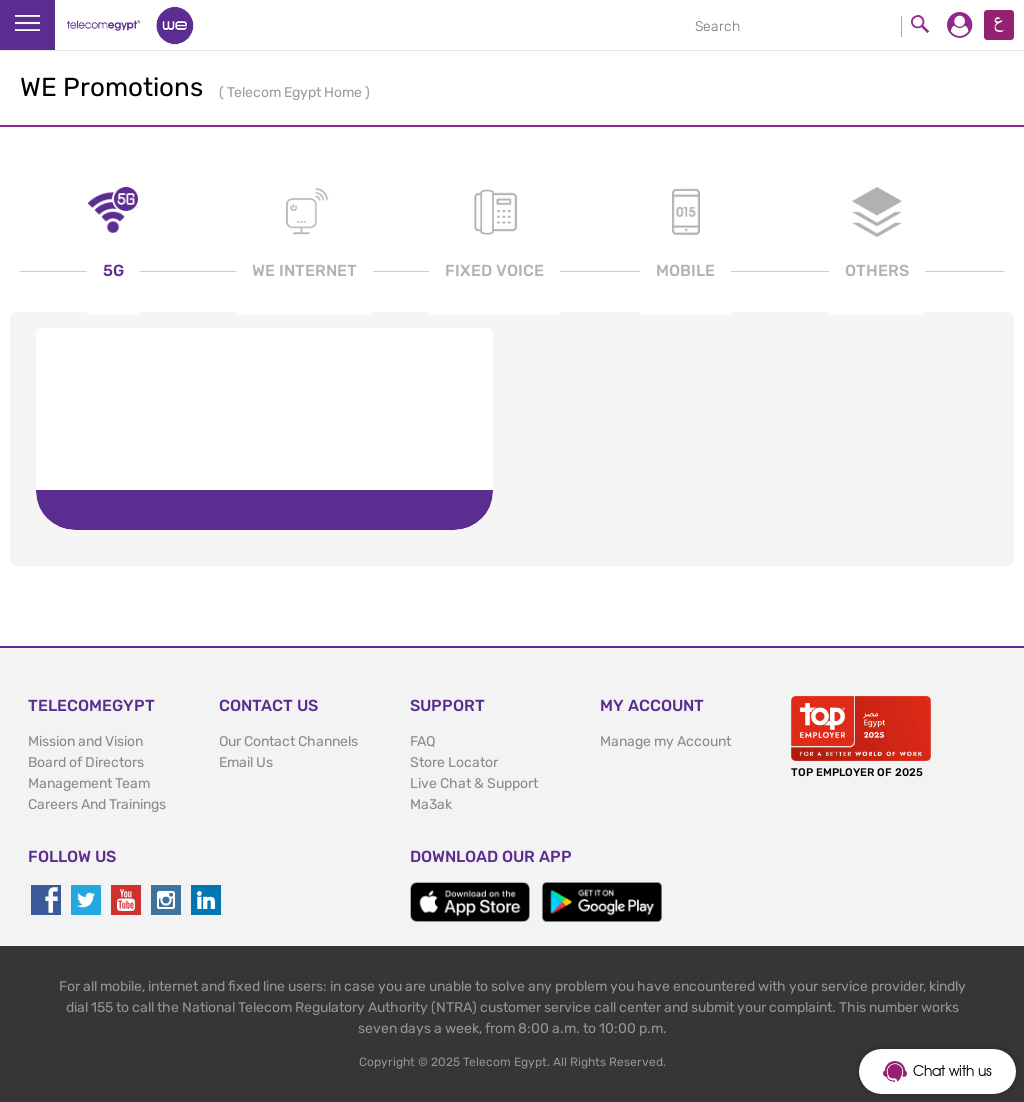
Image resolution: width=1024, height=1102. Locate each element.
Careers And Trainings (97, 804)
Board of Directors (86, 762)
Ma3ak (431, 804)
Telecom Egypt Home (296, 92)
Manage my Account (665, 741)
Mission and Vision (85, 741)
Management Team (89, 783)
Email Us (246, 762)
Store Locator (454, 762)
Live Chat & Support (474, 783)
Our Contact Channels (288, 741)
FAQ (422, 741)
